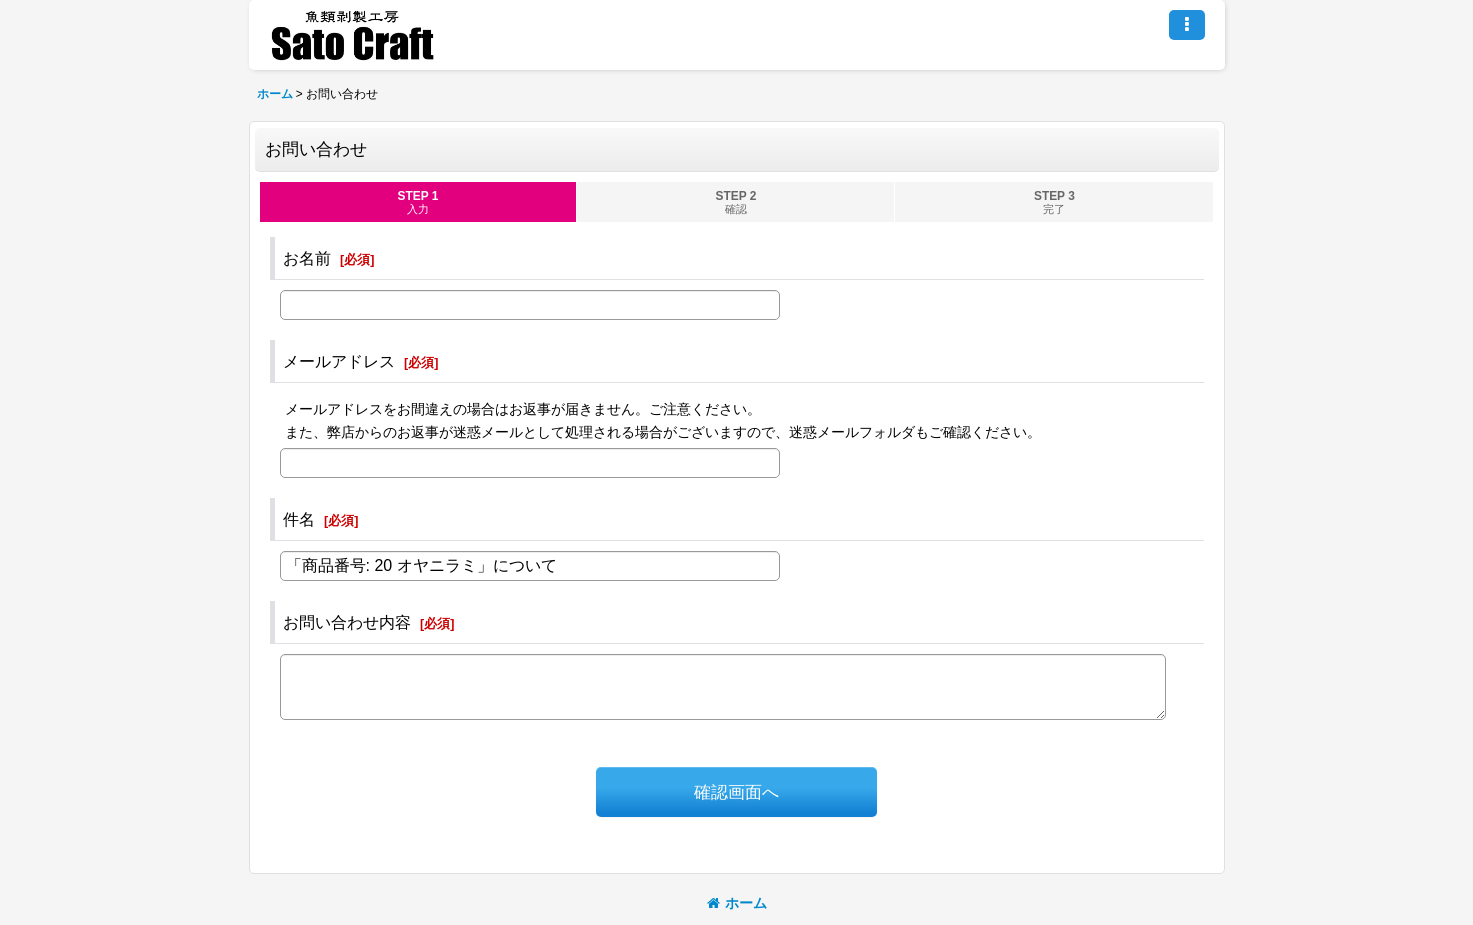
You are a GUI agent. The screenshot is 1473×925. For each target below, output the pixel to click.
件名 (299, 519)
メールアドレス (339, 361)
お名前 (307, 258)
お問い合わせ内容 (347, 622)
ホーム (737, 903)
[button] (1187, 25)
